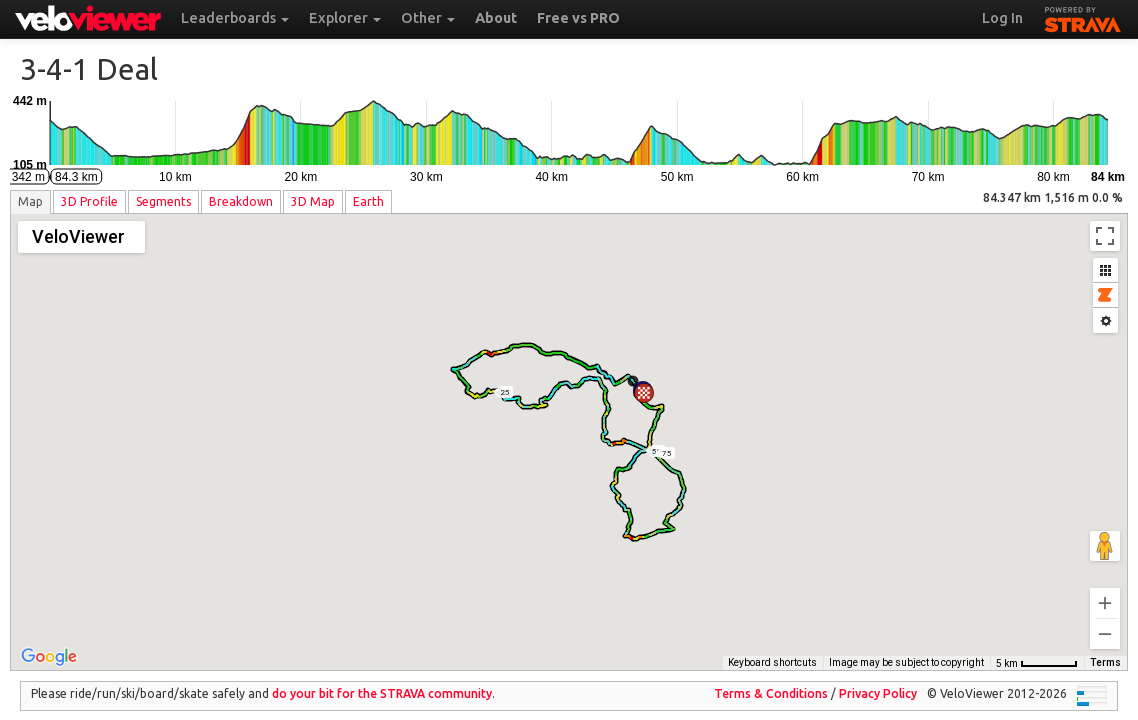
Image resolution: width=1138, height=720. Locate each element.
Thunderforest (780, 648)
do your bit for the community (382, 679)
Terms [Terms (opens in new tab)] (1105, 648)
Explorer (345, 18)
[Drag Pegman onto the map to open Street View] (1105, 532)
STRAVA (1083, 17)
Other (428, 18)
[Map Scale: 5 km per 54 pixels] (1037, 649)
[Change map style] (81, 237)
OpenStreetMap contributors (917, 648)
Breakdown (241, 201)
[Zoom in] (1105, 589)
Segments (163, 201)
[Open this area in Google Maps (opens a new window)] (49, 643)
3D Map (313, 201)
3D (89, 201)
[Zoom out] (1105, 620)
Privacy (878, 679)
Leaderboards (235, 18)
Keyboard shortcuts (651, 648)
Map (30, 201)
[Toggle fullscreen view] (1105, 236)
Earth (368, 201)
